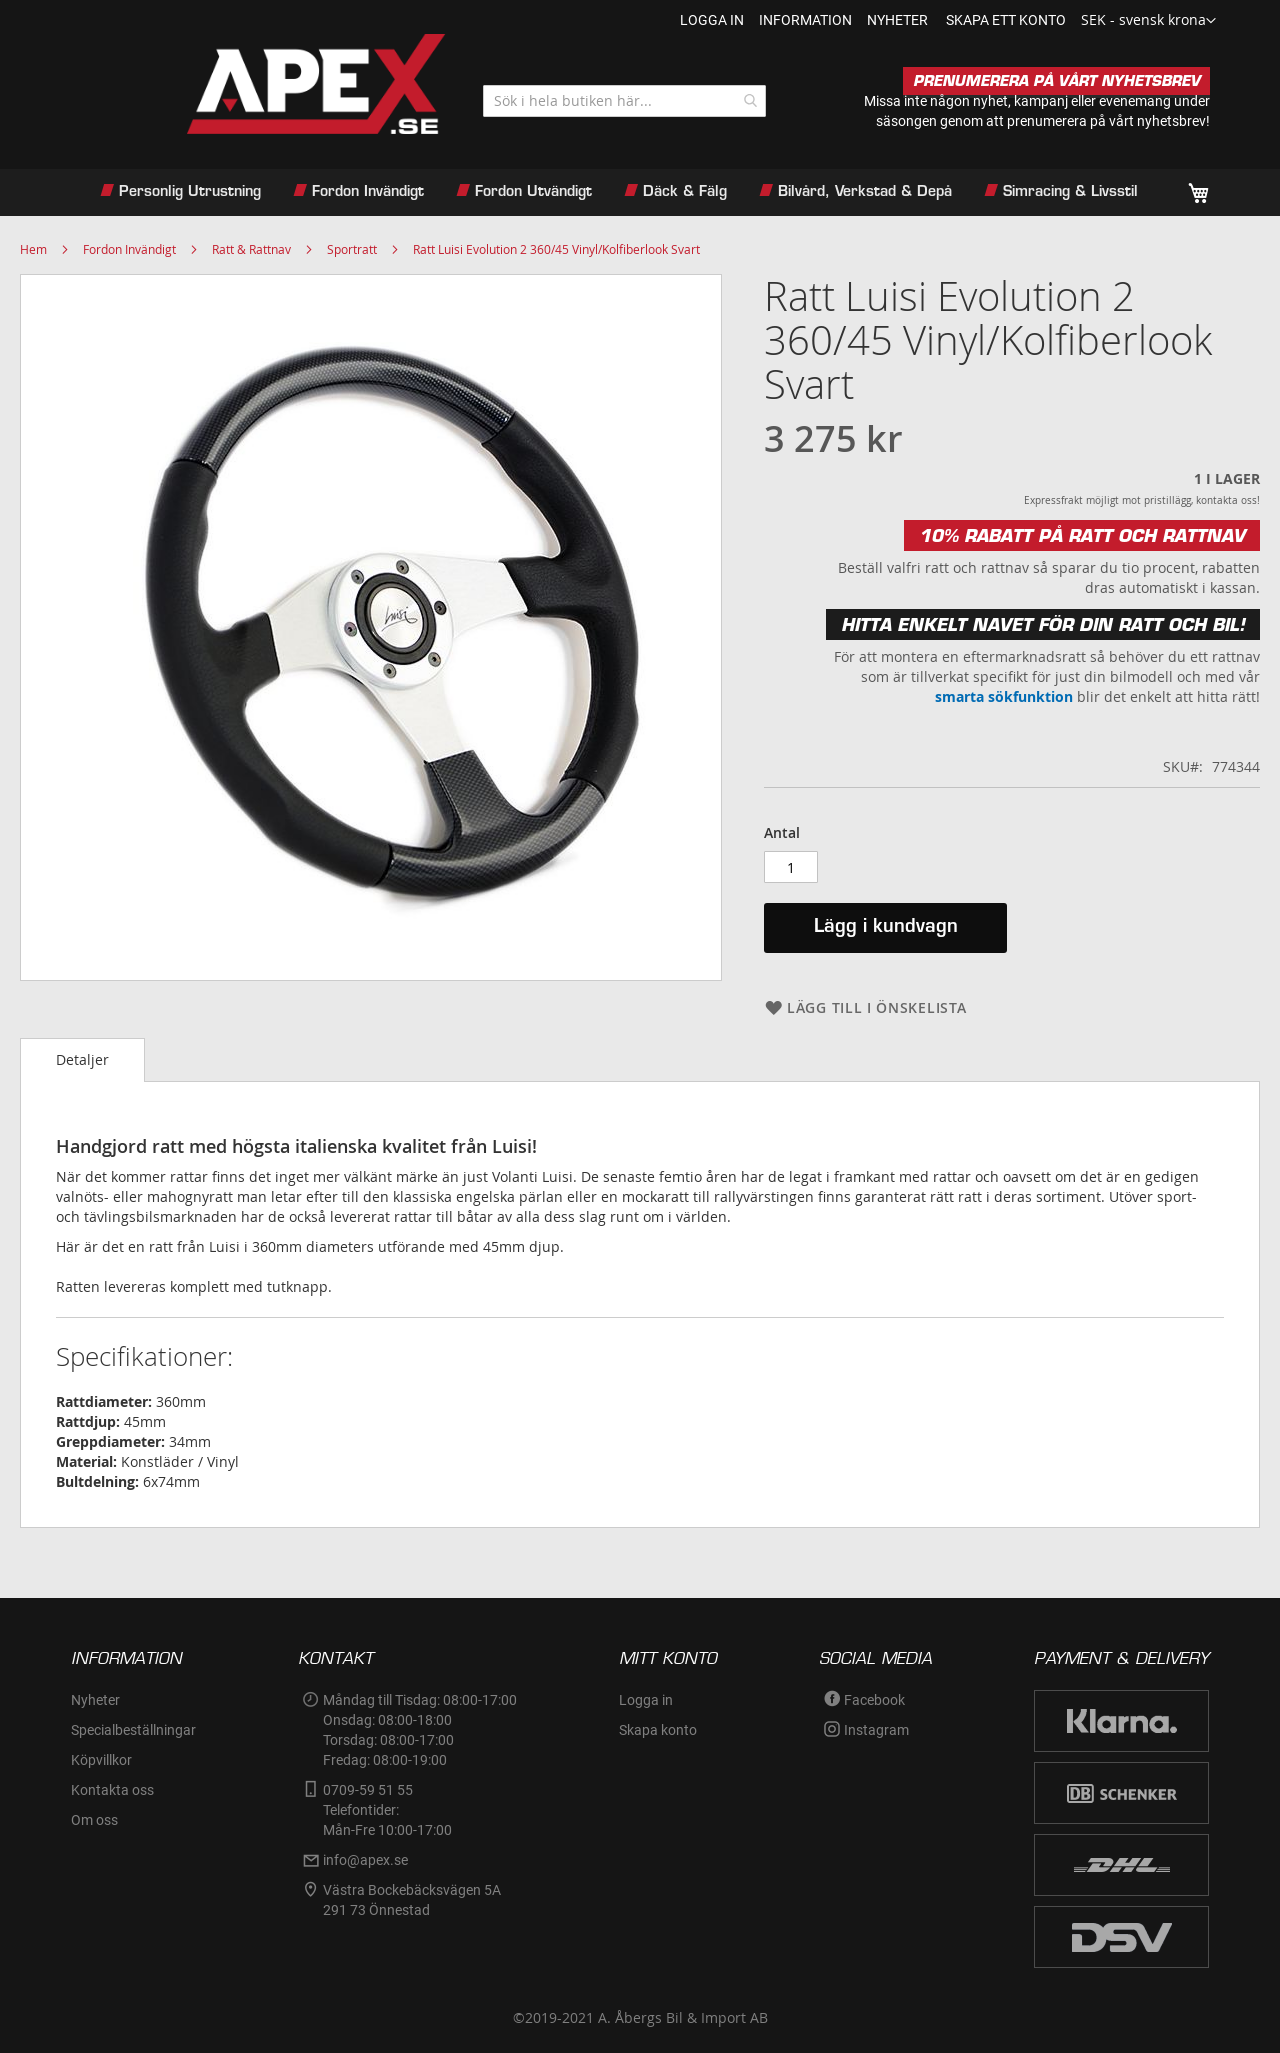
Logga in (712, 20)
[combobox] (624, 101)
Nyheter (95, 1700)
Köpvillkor (101, 1760)
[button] (1148, 21)
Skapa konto (658, 1730)
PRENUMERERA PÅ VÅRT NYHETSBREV (1056, 81)
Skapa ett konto (1006, 20)
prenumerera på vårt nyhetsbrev (1106, 121)
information (805, 20)
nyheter (897, 20)
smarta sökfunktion (1004, 696)
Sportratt (352, 249)
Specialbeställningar (133, 1730)
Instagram (876, 1730)
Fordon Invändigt (129, 249)
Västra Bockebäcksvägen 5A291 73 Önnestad (412, 1900)
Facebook (874, 1700)
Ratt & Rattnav (251, 249)
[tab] (82, 1060)
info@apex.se (365, 1860)
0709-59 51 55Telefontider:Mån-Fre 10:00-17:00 (387, 1810)
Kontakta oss (112, 1790)
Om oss (94, 1820)
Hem (33, 249)
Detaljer (82, 1059)
